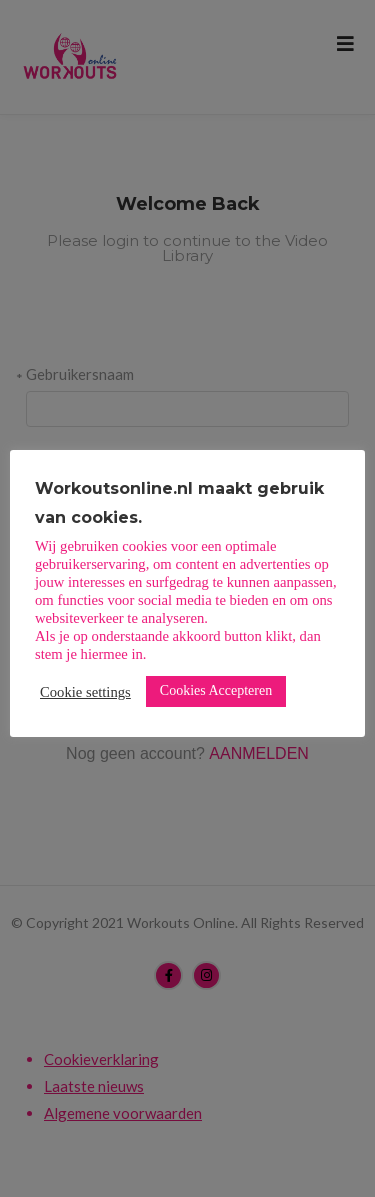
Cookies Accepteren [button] (216, 690)
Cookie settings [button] (85, 692)
